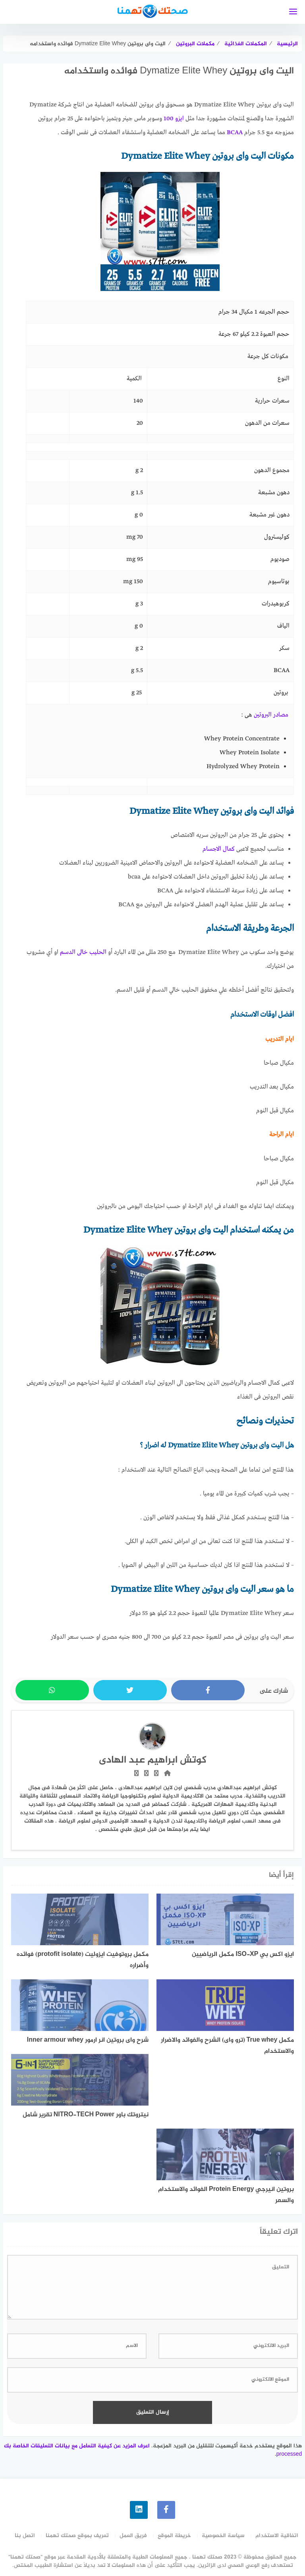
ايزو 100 (174, 119)
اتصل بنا (25, 2535)
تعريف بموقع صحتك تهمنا (77, 2535)
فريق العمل (133, 2535)
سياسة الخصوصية (223, 2535)
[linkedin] (139, 2510)
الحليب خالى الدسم (83, 952)
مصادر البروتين (271, 715)
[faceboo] (166, 2510)
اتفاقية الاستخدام (276, 2535)
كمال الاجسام (219, 849)
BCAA (235, 133)
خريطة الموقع (174, 2535)
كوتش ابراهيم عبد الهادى (153, 1760)
